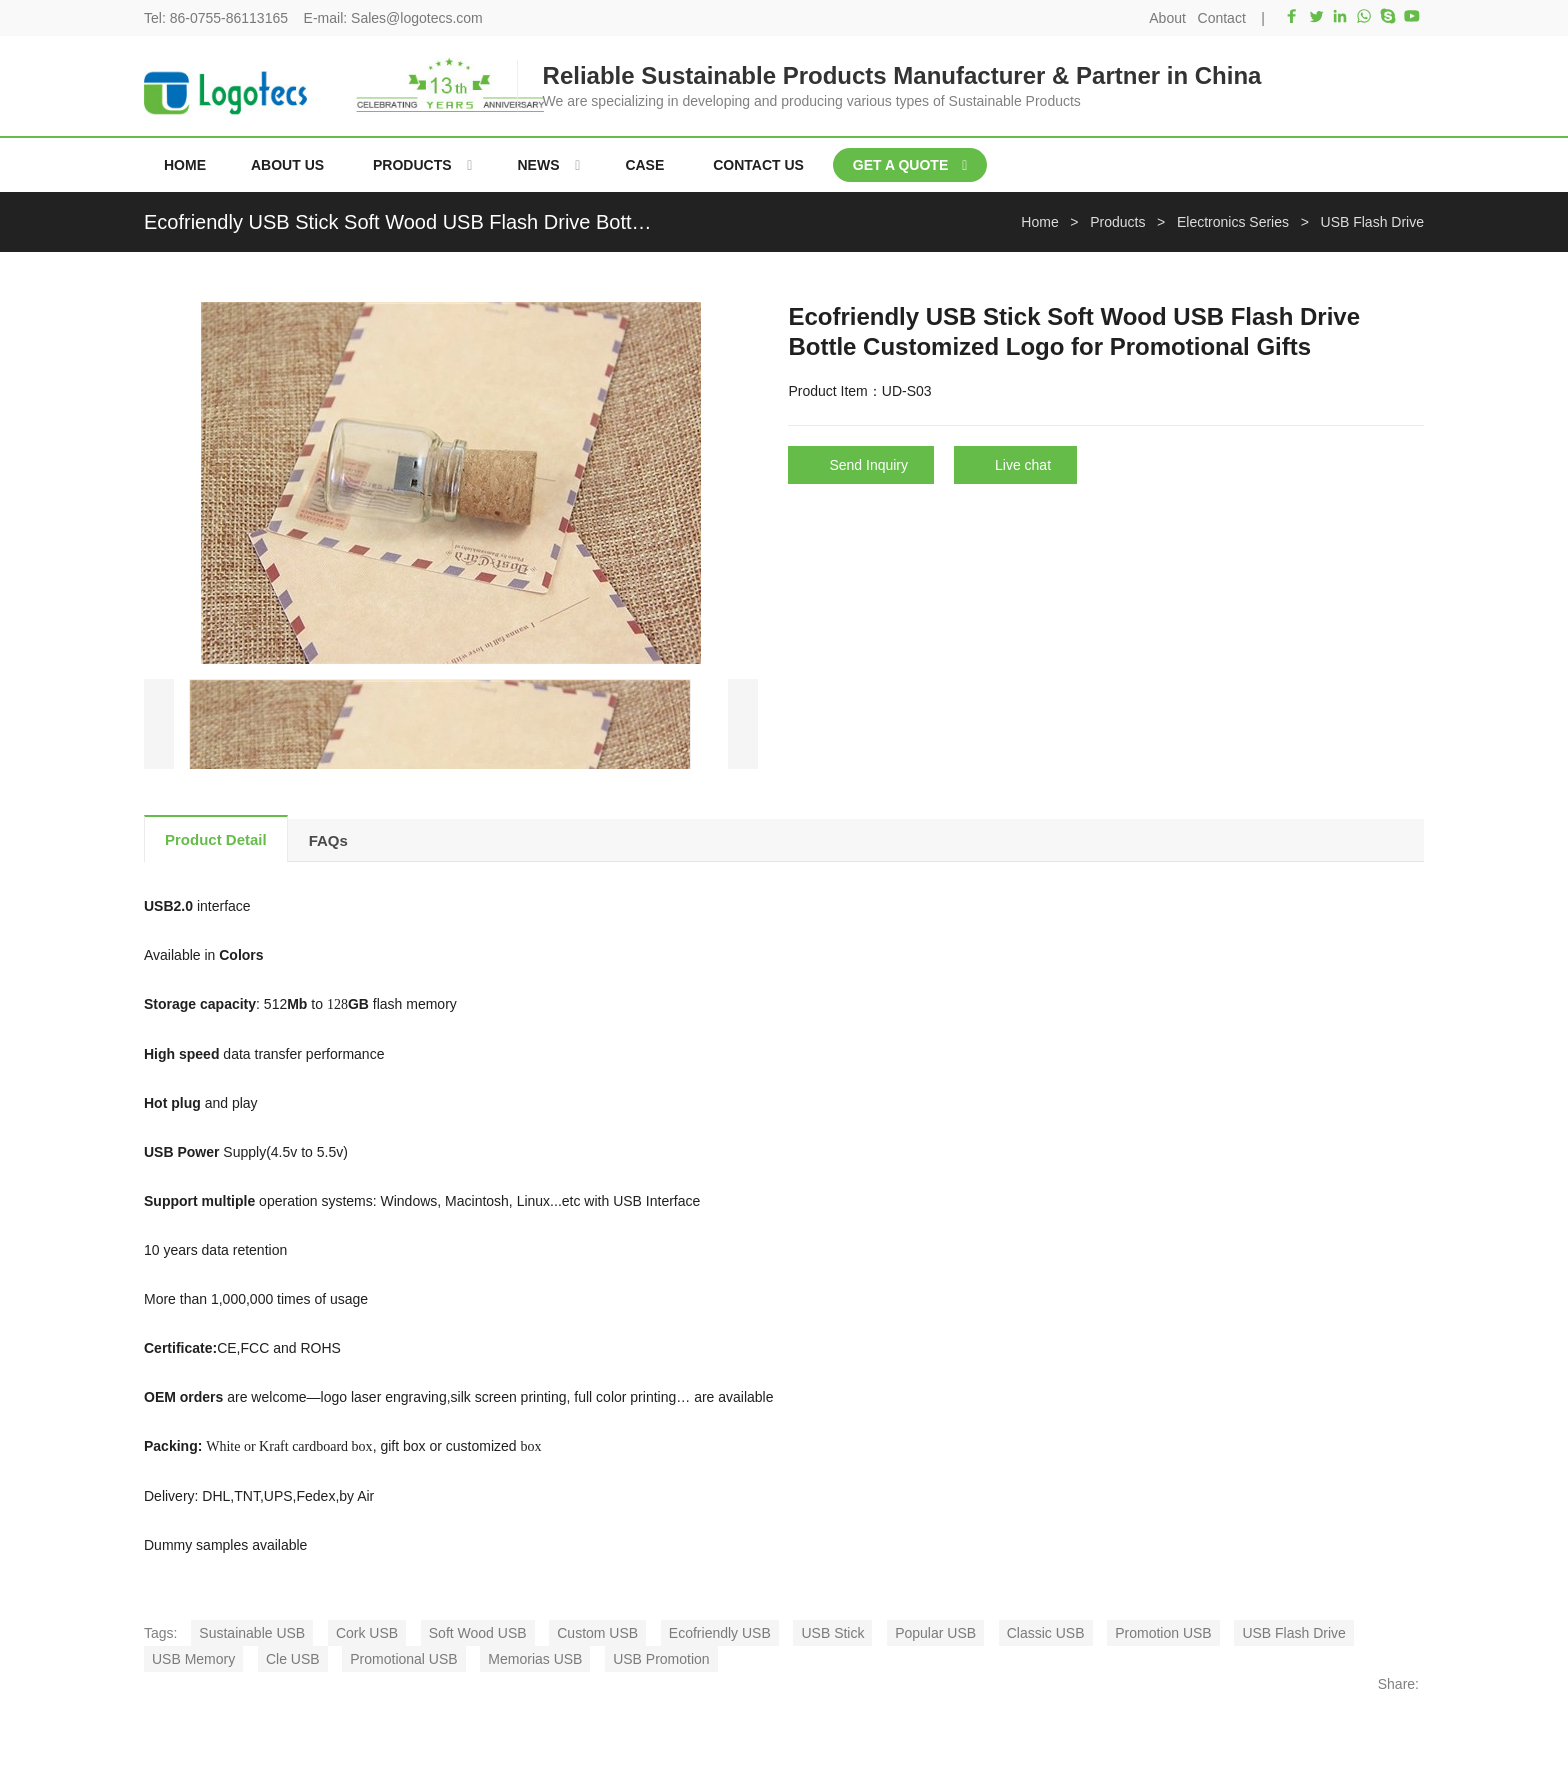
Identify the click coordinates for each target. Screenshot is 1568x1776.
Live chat (1023, 465)
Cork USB (367, 1633)
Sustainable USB (252, 1633)
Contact (1222, 18)
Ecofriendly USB (720, 1633)
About (1167, 18)
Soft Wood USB (478, 1633)
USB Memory (193, 1659)
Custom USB (597, 1633)
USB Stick (832, 1633)
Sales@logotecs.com (417, 18)
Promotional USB (403, 1659)
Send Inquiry (868, 465)
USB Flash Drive (1293, 1633)
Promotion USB (1163, 1633)
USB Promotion (661, 1659)
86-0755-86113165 (229, 18)
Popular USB (935, 1633)
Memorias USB (535, 1659)
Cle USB (293, 1659)
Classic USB (1046, 1633)
